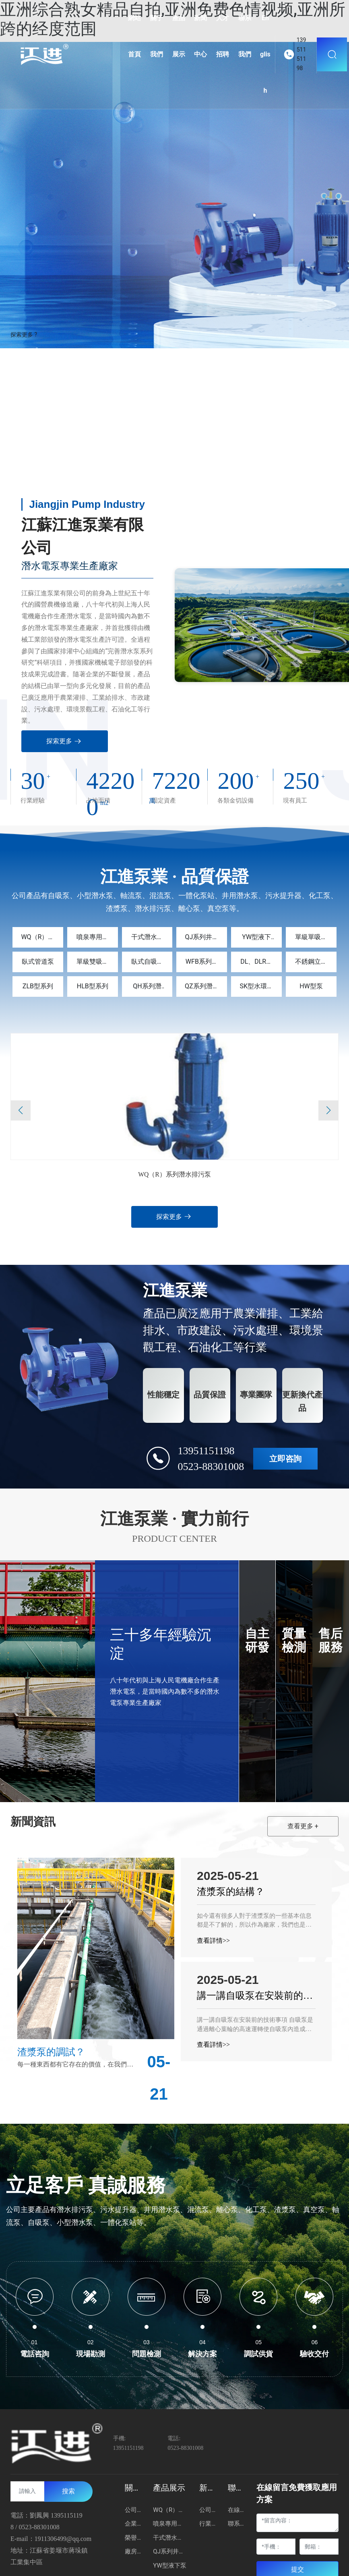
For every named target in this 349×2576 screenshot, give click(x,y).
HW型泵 (311, 986)
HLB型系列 (92, 986)
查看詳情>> (213, 1941)
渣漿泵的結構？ (230, 1892)
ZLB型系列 (38, 986)
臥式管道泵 (38, 962)
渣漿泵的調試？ (51, 2052)
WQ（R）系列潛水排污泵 (174, 1175)
